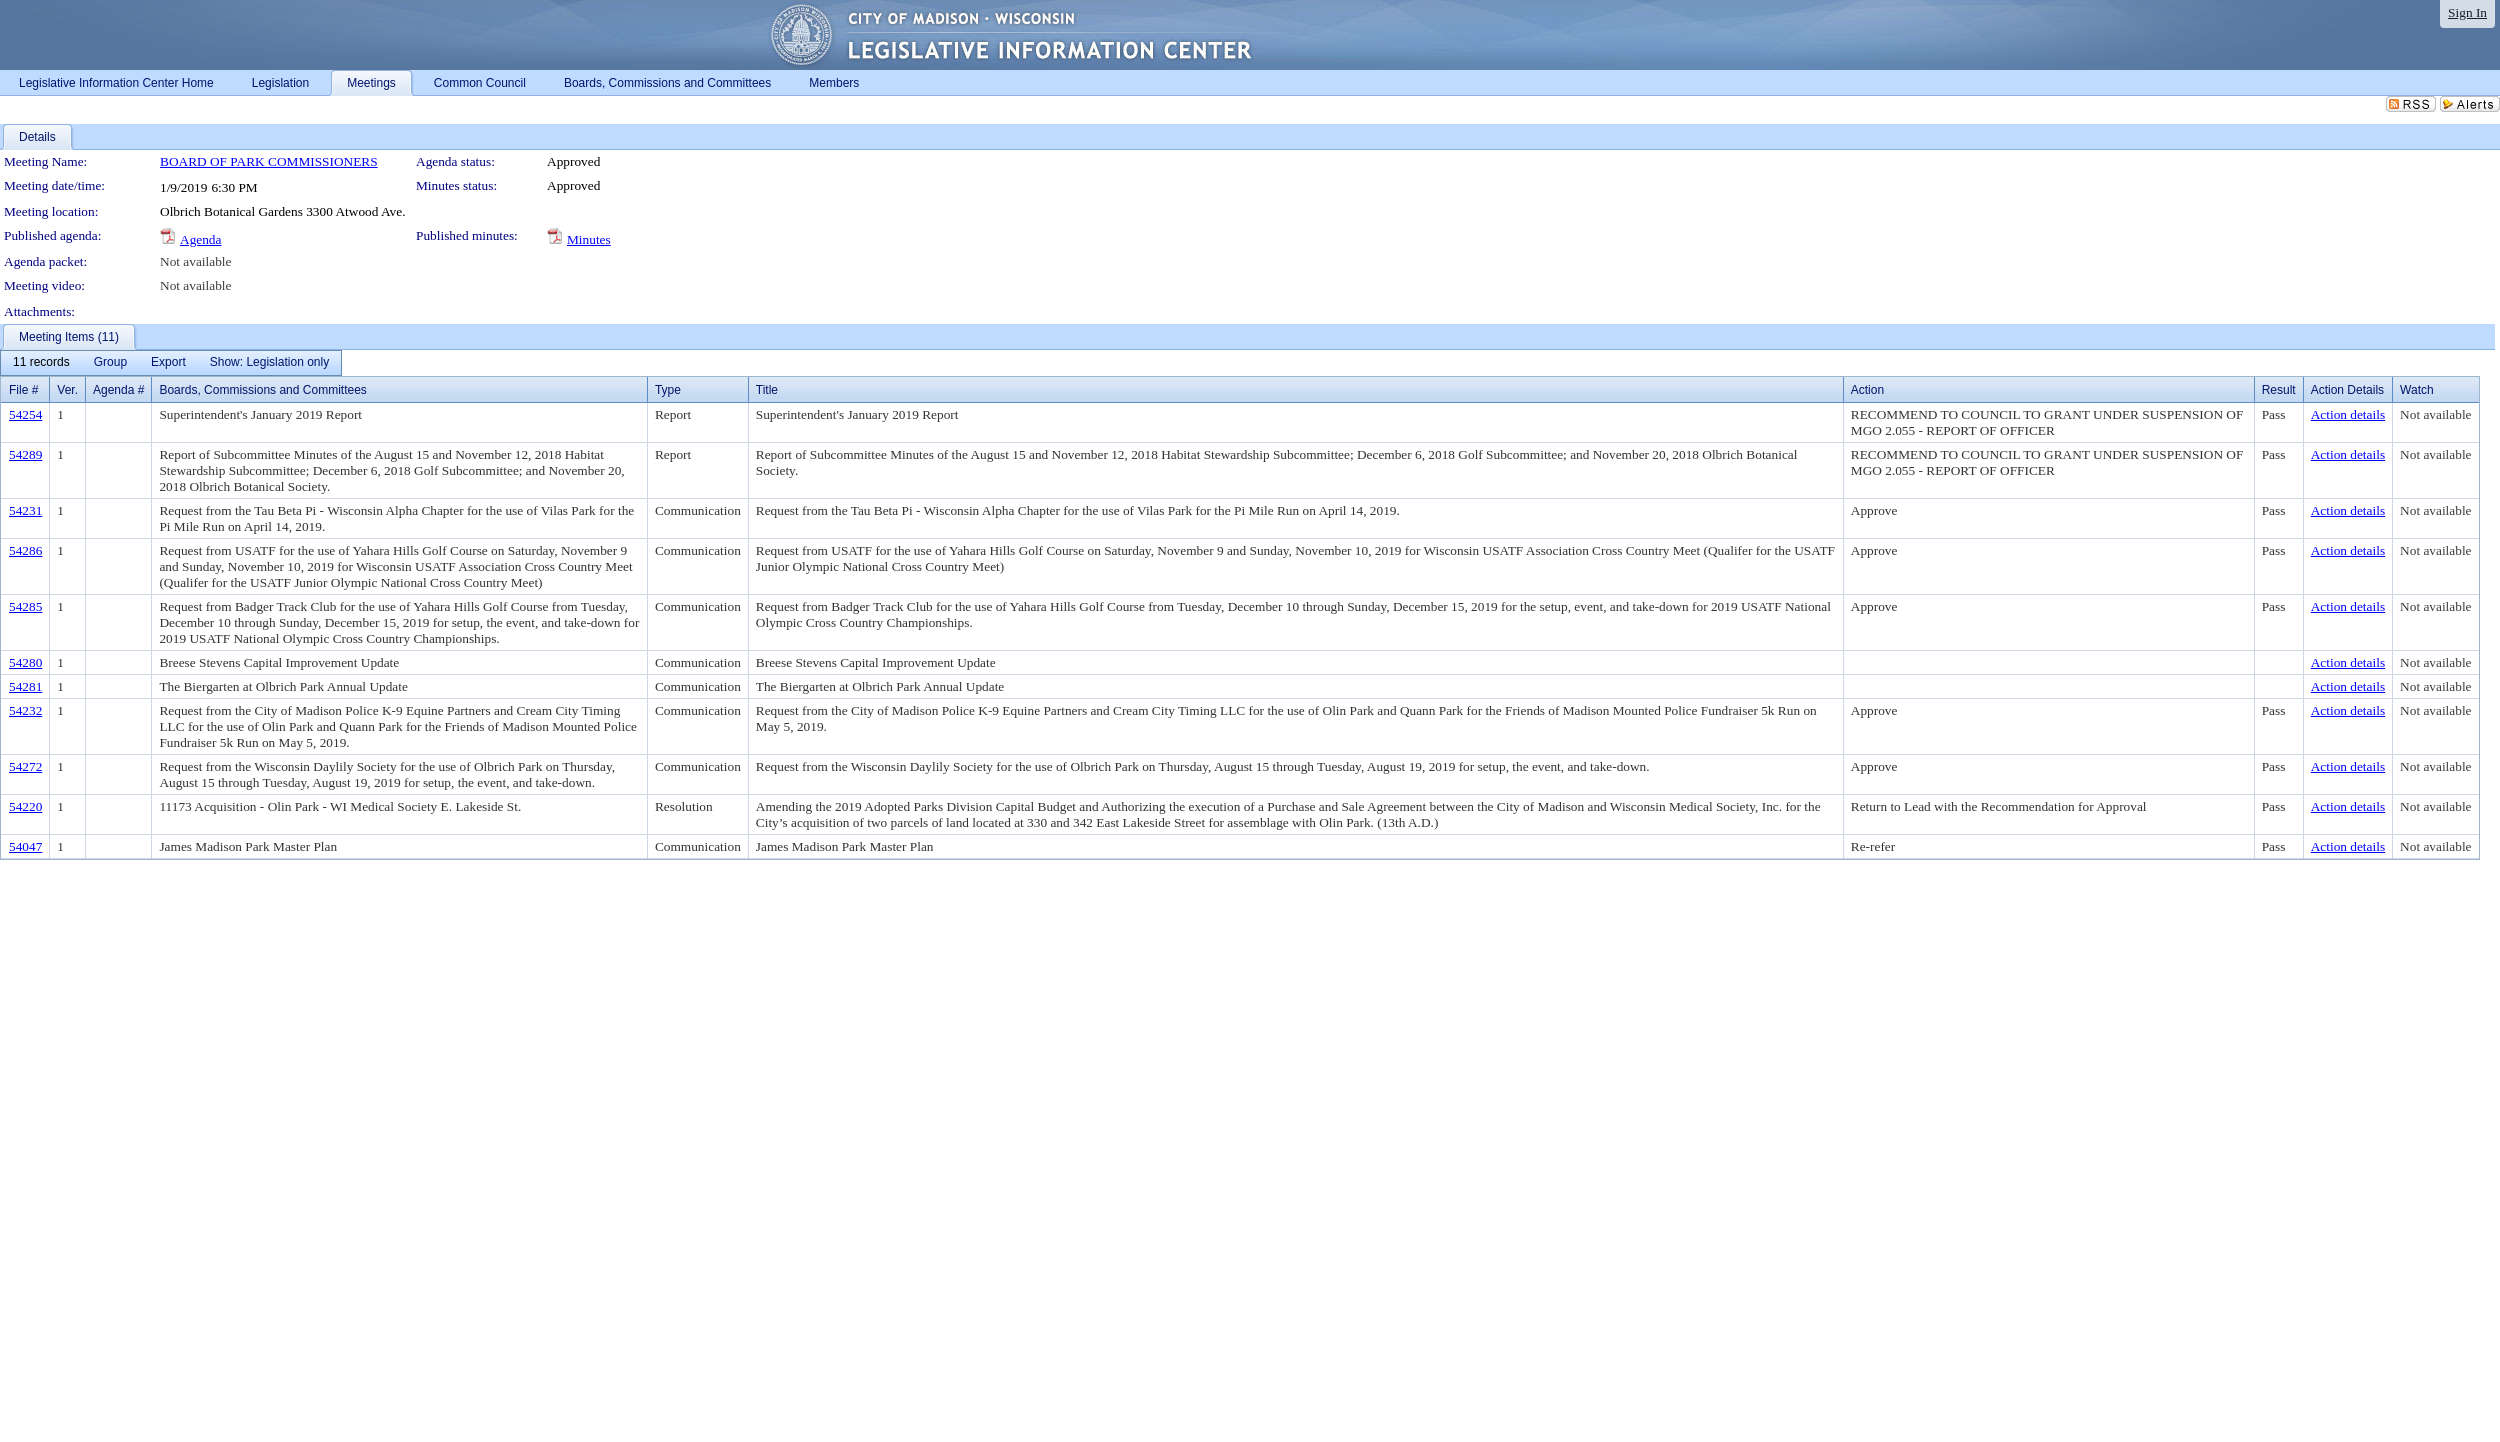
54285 (25, 606)
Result (2279, 390)
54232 (25, 710)
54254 (25, 414)
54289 (25, 454)
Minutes (589, 239)
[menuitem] (41, 363)
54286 (25, 550)
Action (1867, 390)
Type (668, 390)
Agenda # (118, 390)
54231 (25, 510)
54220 (25, 806)
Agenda (200, 239)
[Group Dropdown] (110, 363)
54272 (25, 766)
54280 (25, 662)
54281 (25, 686)
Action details (2348, 414)
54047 (25, 846)
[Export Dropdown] (168, 363)
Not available (195, 261)
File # (23, 390)
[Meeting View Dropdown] (269, 363)
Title (767, 390)
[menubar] (171, 363)
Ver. (67, 390)
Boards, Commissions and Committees (262, 390)
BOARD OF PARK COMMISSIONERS (269, 161)
